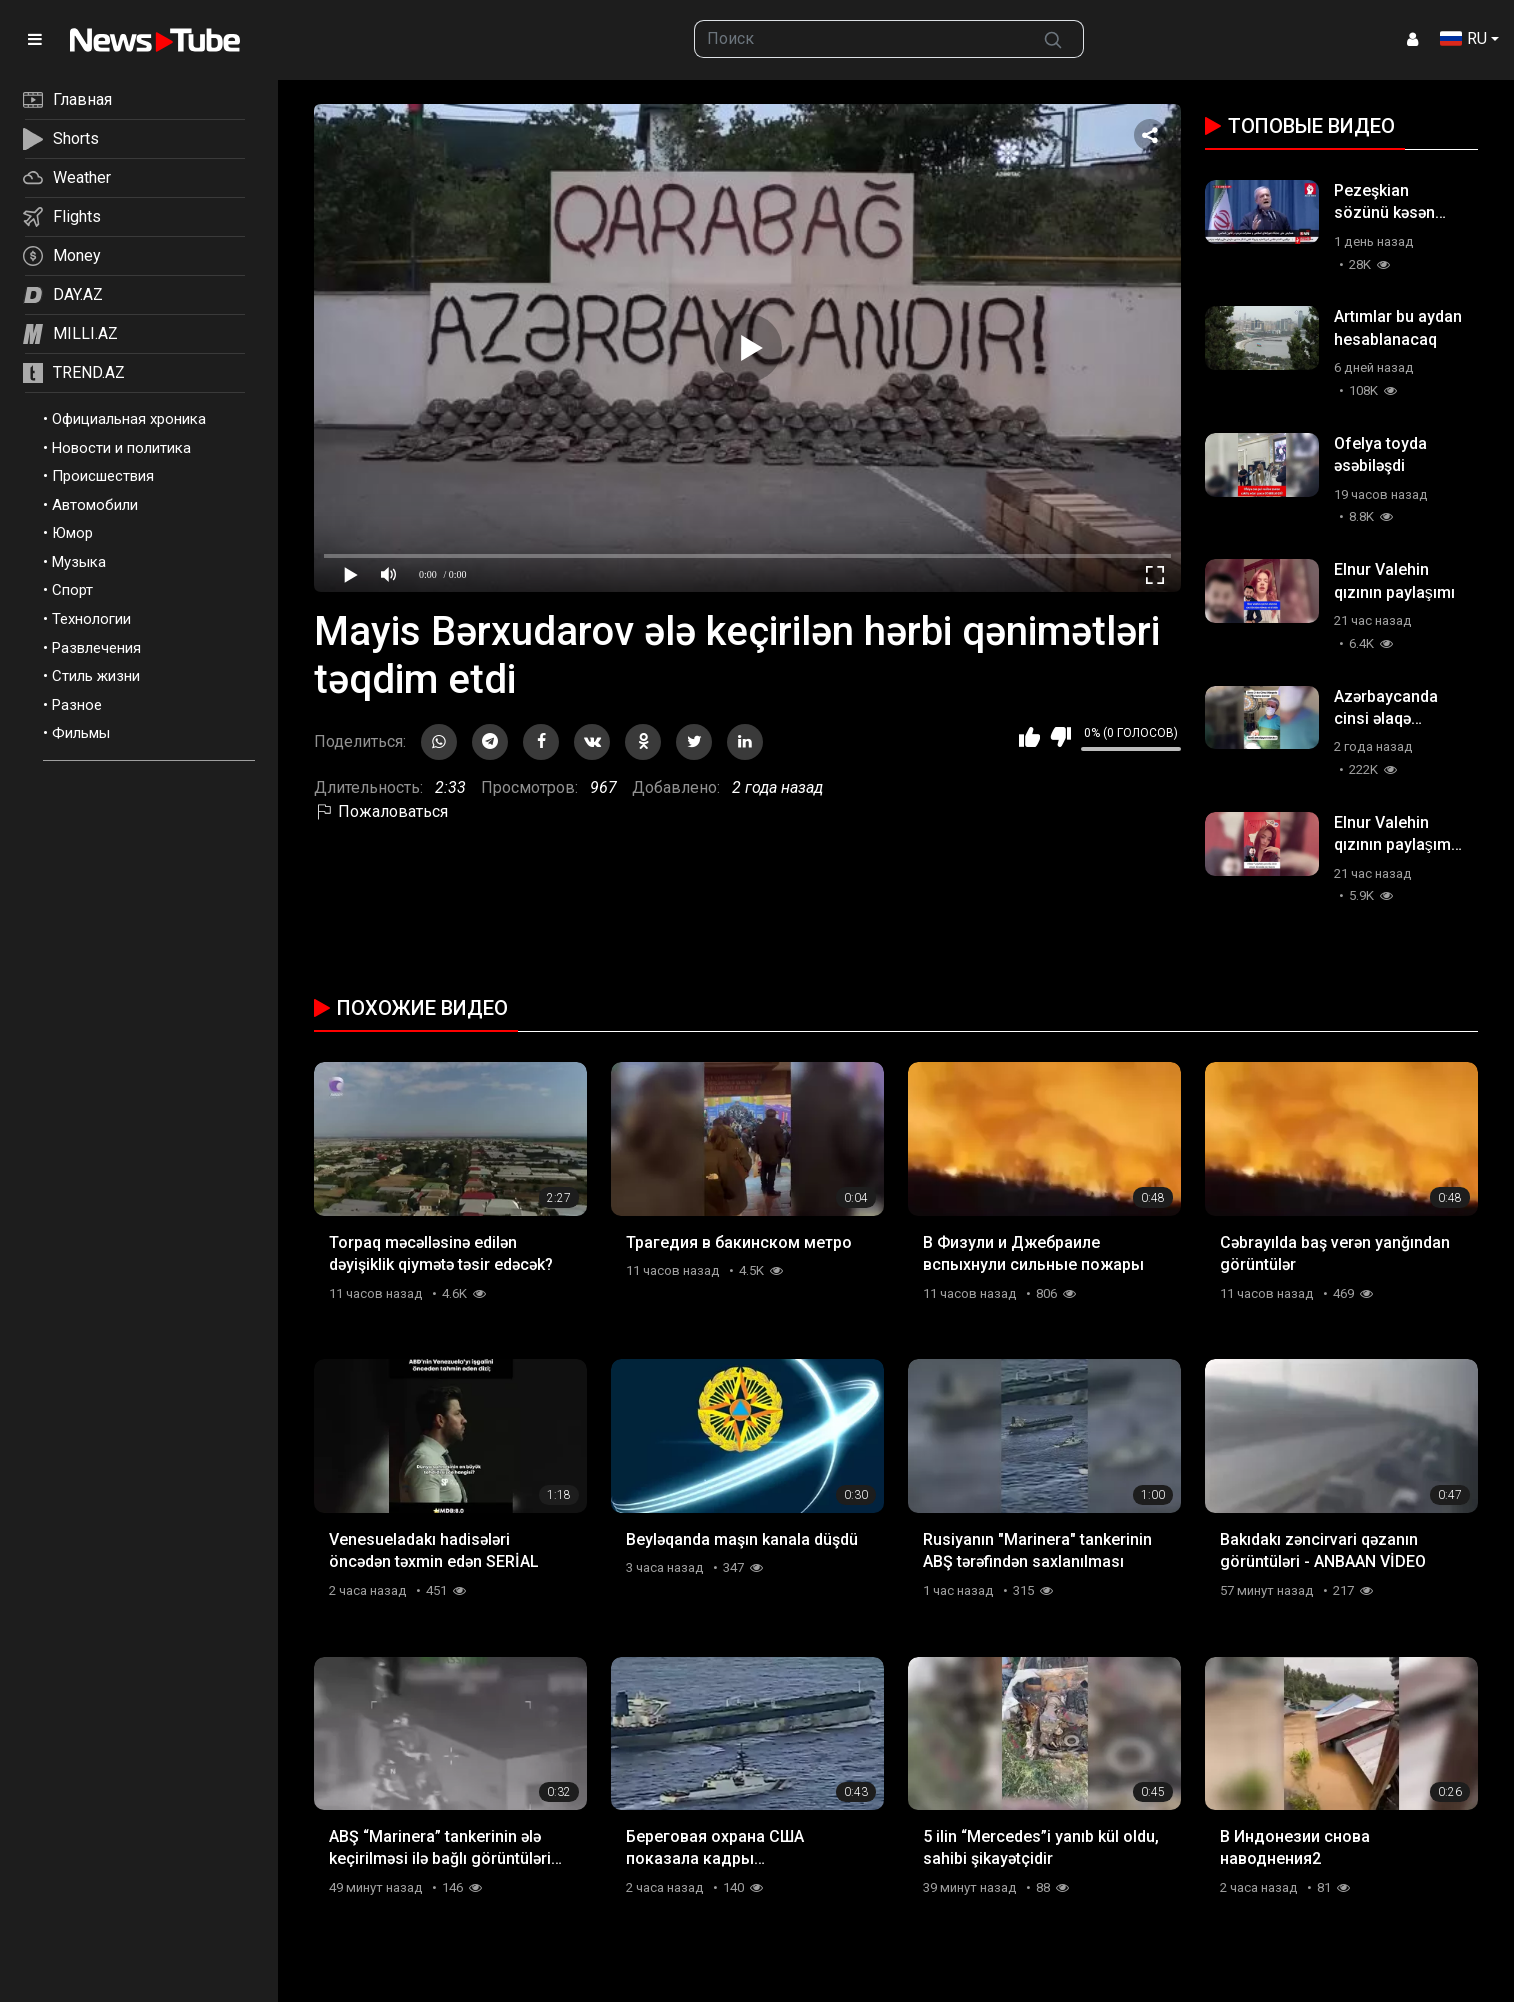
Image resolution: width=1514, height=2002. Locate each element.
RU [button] (1463, 38)
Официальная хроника (129, 419)
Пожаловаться (381, 811)
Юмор (72, 533)
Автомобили (95, 505)
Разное (77, 705)
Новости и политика (121, 448)
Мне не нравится (1060, 737)
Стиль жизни (96, 676)
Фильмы (81, 733)
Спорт (72, 590)
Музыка (79, 562)
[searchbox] (859, 39)
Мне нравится (1029, 737)
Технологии (91, 619)
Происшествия (103, 476)
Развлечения (96, 648)
